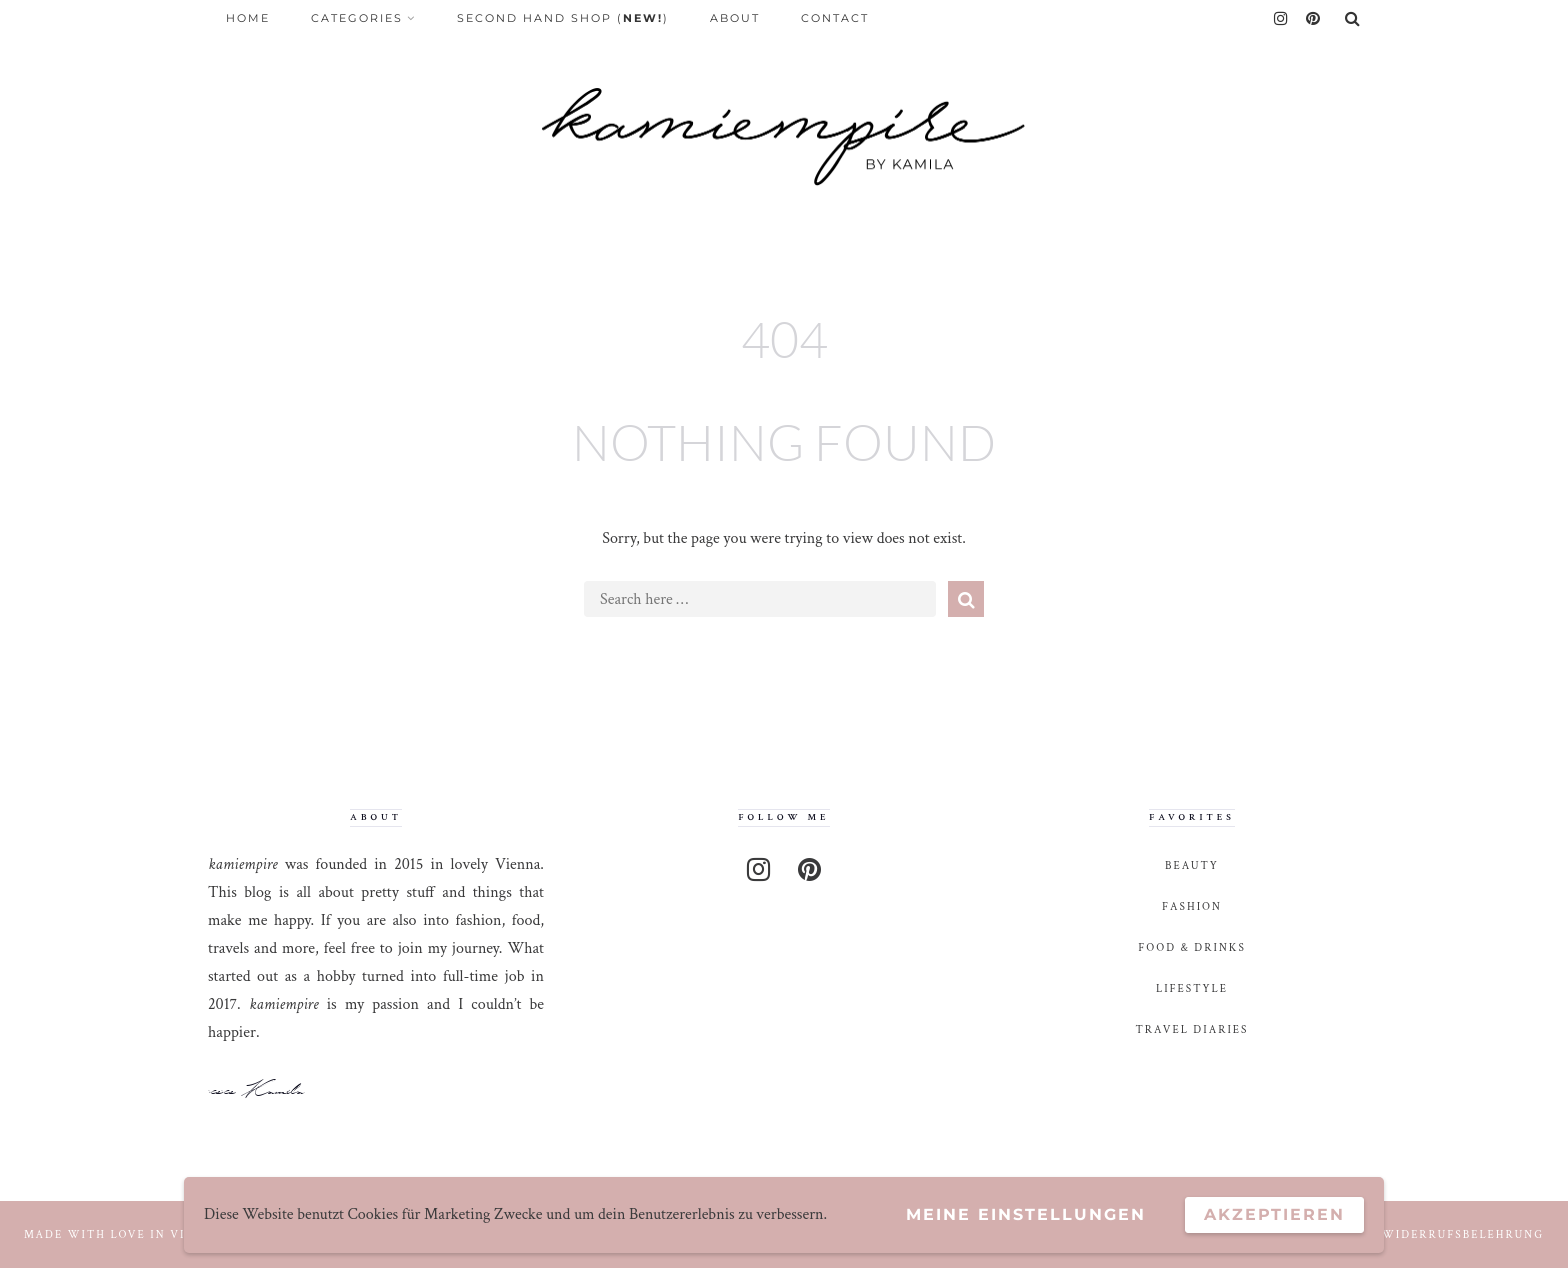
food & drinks (1192, 947)
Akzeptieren (1274, 1214)
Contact (835, 18)
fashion (1192, 906)
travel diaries (1192, 1029)
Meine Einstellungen (1026, 1214)
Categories (357, 18)
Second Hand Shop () (563, 18)
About (735, 18)
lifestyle (1192, 988)
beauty (1192, 865)
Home (248, 18)
